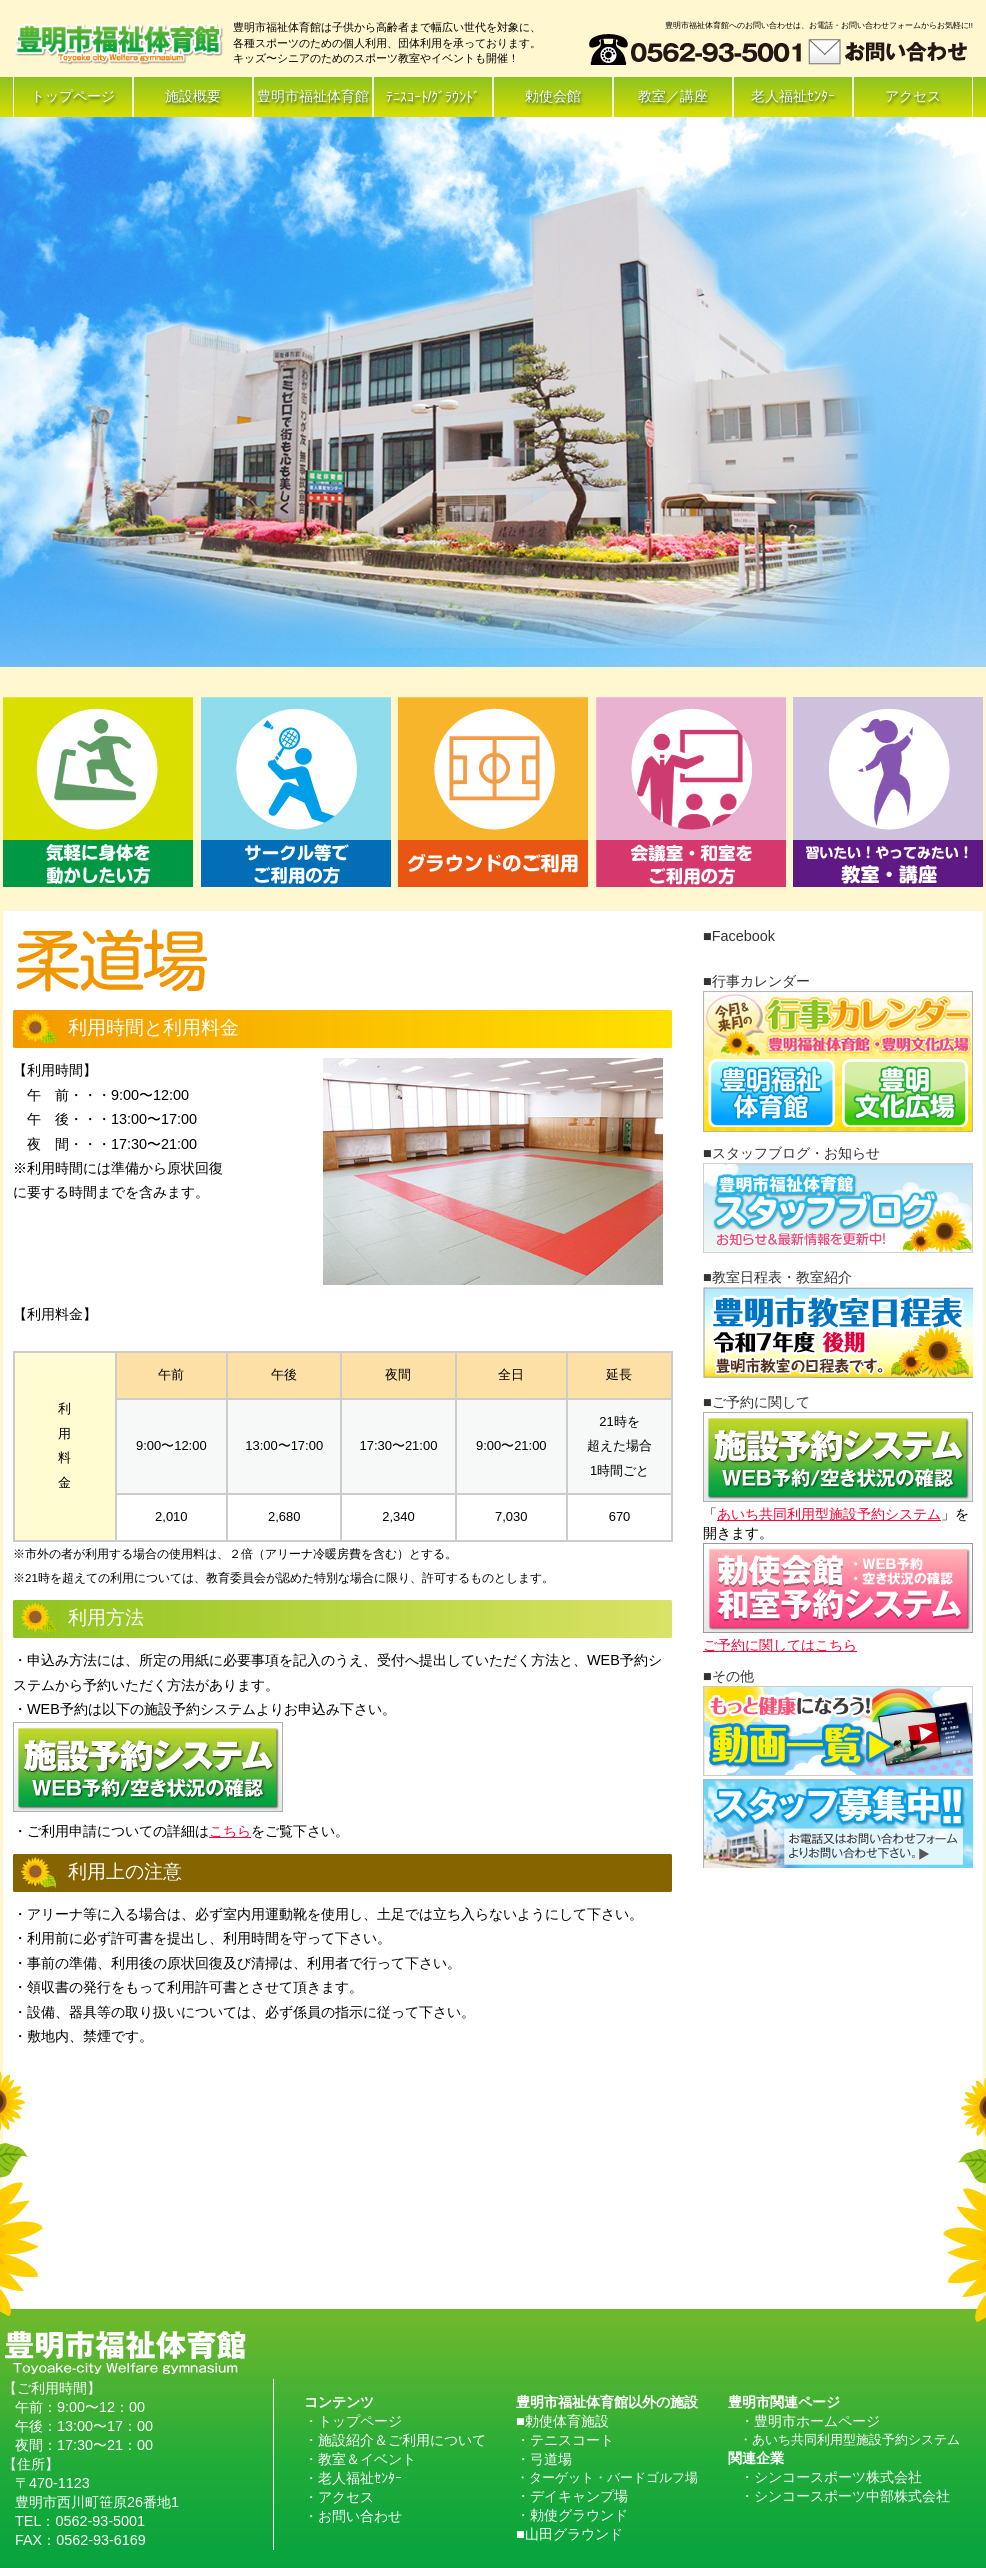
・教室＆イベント (360, 2459)
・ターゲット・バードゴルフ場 (607, 2477)
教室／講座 (673, 96)
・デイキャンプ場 (572, 2496)
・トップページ (353, 2421)
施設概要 (193, 96)
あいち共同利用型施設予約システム (829, 1514)
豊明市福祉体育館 (313, 96)
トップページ (73, 96)
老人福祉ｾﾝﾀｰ (793, 96)
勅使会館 (553, 96)
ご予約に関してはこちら (780, 1645)
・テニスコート (565, 2440)
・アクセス (339, 2497)
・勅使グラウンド (572, 2515)
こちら (230, 1831)
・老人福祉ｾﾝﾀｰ (353, 2478)
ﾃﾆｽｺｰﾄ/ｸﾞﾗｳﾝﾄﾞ (433, 97)
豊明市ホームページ (817, 2421)
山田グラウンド (574, 2534)
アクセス (913, 96)
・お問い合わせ (353, 2516)
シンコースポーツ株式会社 (838, 2477)
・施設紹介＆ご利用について (395, 2440)
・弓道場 (544, 2459)
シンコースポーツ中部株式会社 (852, 2496)
